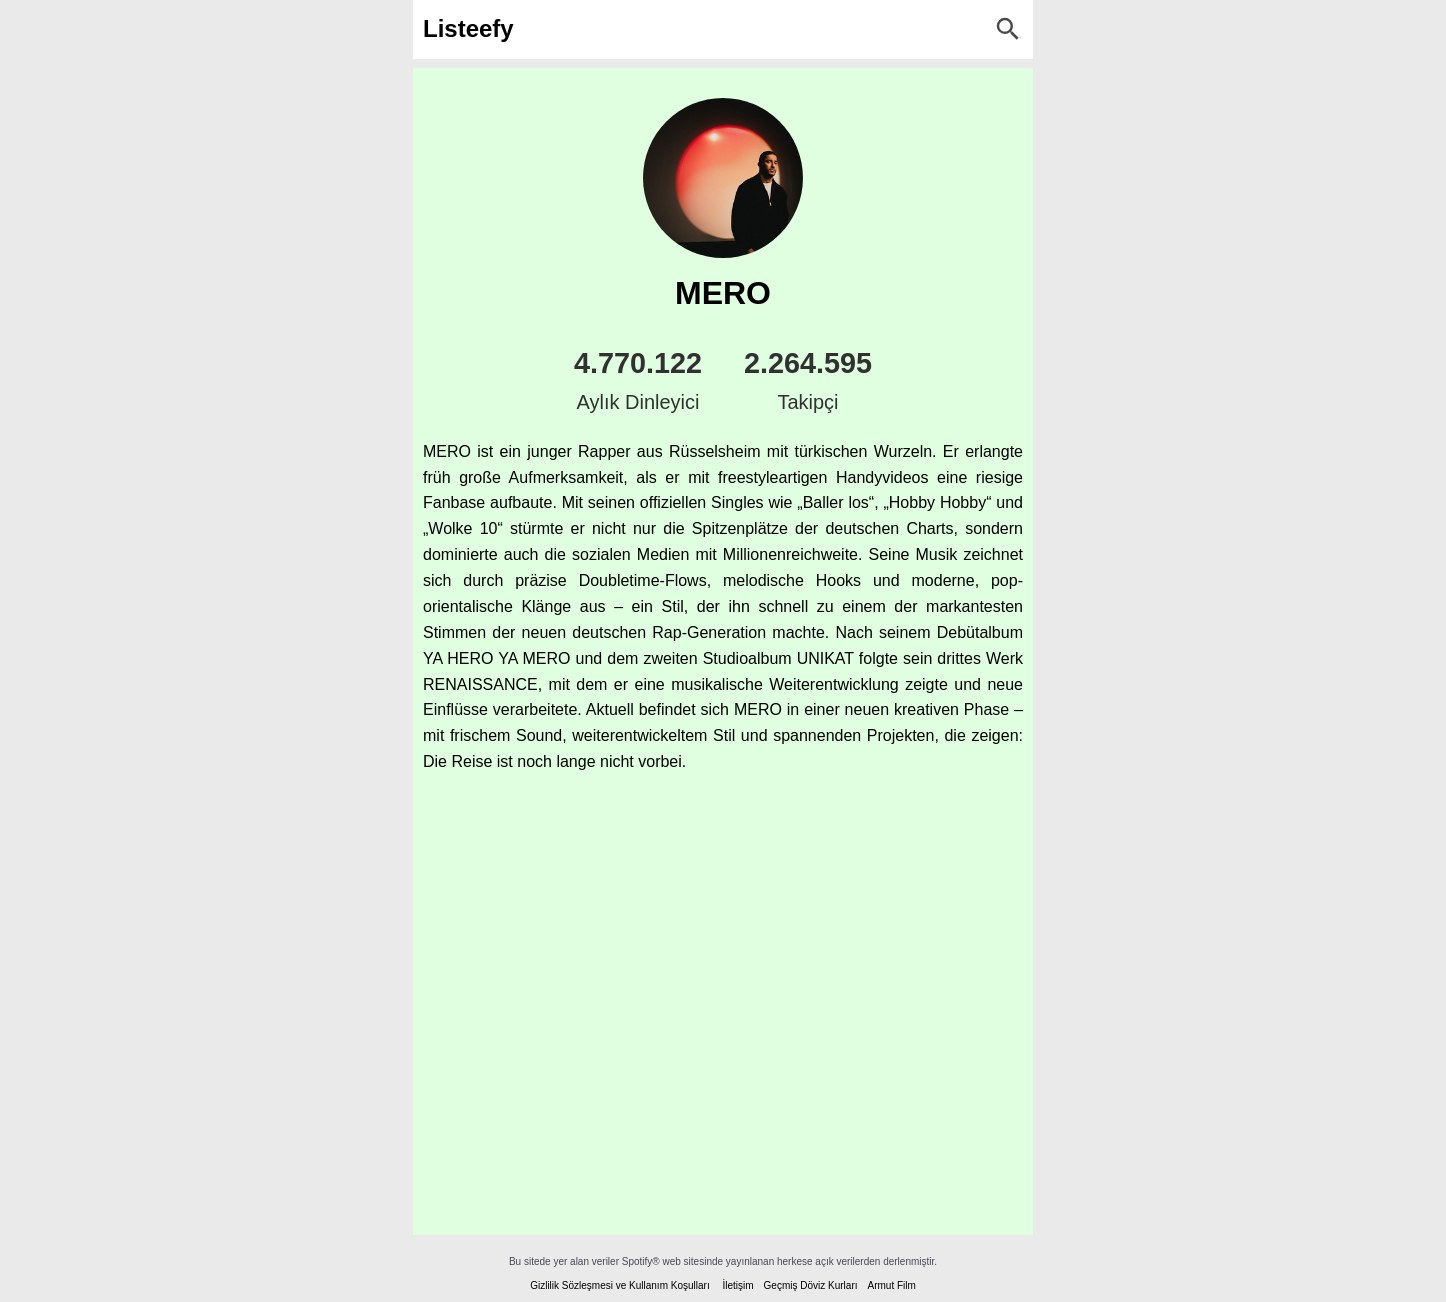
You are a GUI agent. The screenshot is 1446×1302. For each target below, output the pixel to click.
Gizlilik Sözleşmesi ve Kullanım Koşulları (620, 1285)
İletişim (737, 1285)
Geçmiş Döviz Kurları (811, 1285)
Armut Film (891, 1285)
